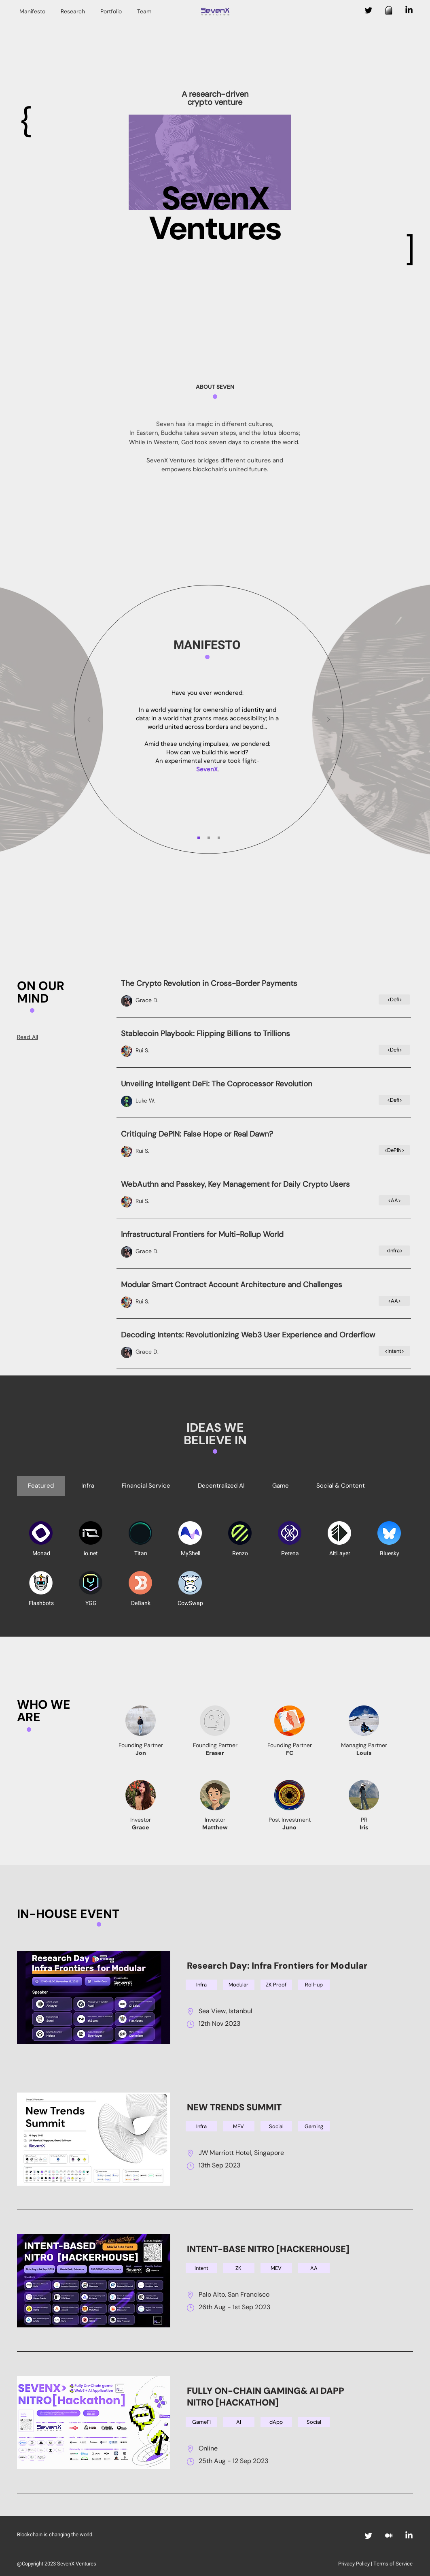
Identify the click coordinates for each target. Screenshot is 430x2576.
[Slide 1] (198, 838)
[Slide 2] (209, 838)
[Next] (328, 720)
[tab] (41, 1486)
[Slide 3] (219, 838)
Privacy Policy (354, 2563)
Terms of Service (393, 2563)
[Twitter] (368, 10)
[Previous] (89, 720)
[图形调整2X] (388, 10)
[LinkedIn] (409, 10)
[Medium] (388, 2535)
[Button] (264, 993)
